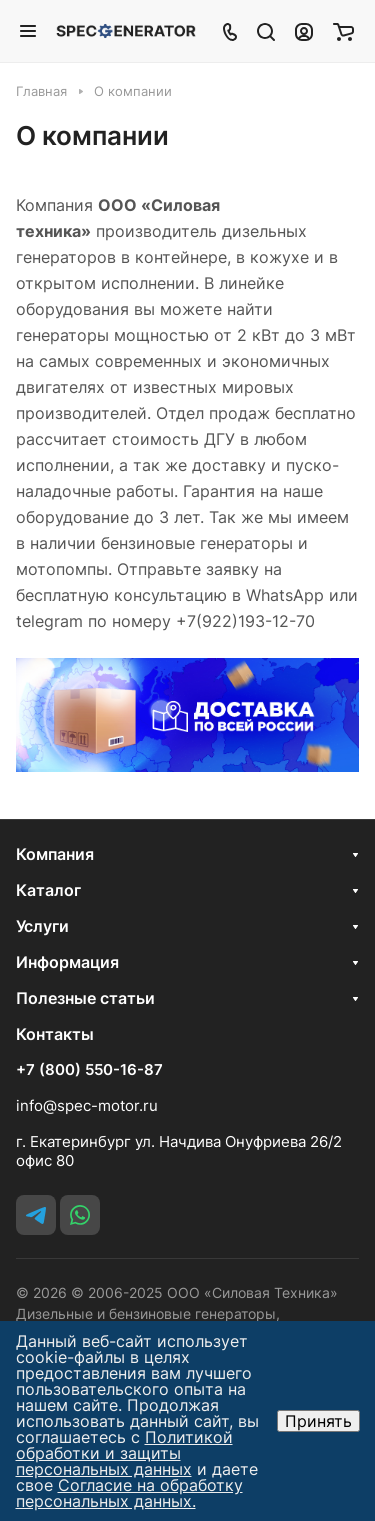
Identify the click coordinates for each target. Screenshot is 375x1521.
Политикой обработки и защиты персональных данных (124, 1453)
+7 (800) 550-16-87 (89, 1070)
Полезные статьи (85, 998)
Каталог (48, 890)
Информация (67, 962)
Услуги (42, 926)
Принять (318, 1421)
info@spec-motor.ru (87, 1105)
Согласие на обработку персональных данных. (129, 1493)
